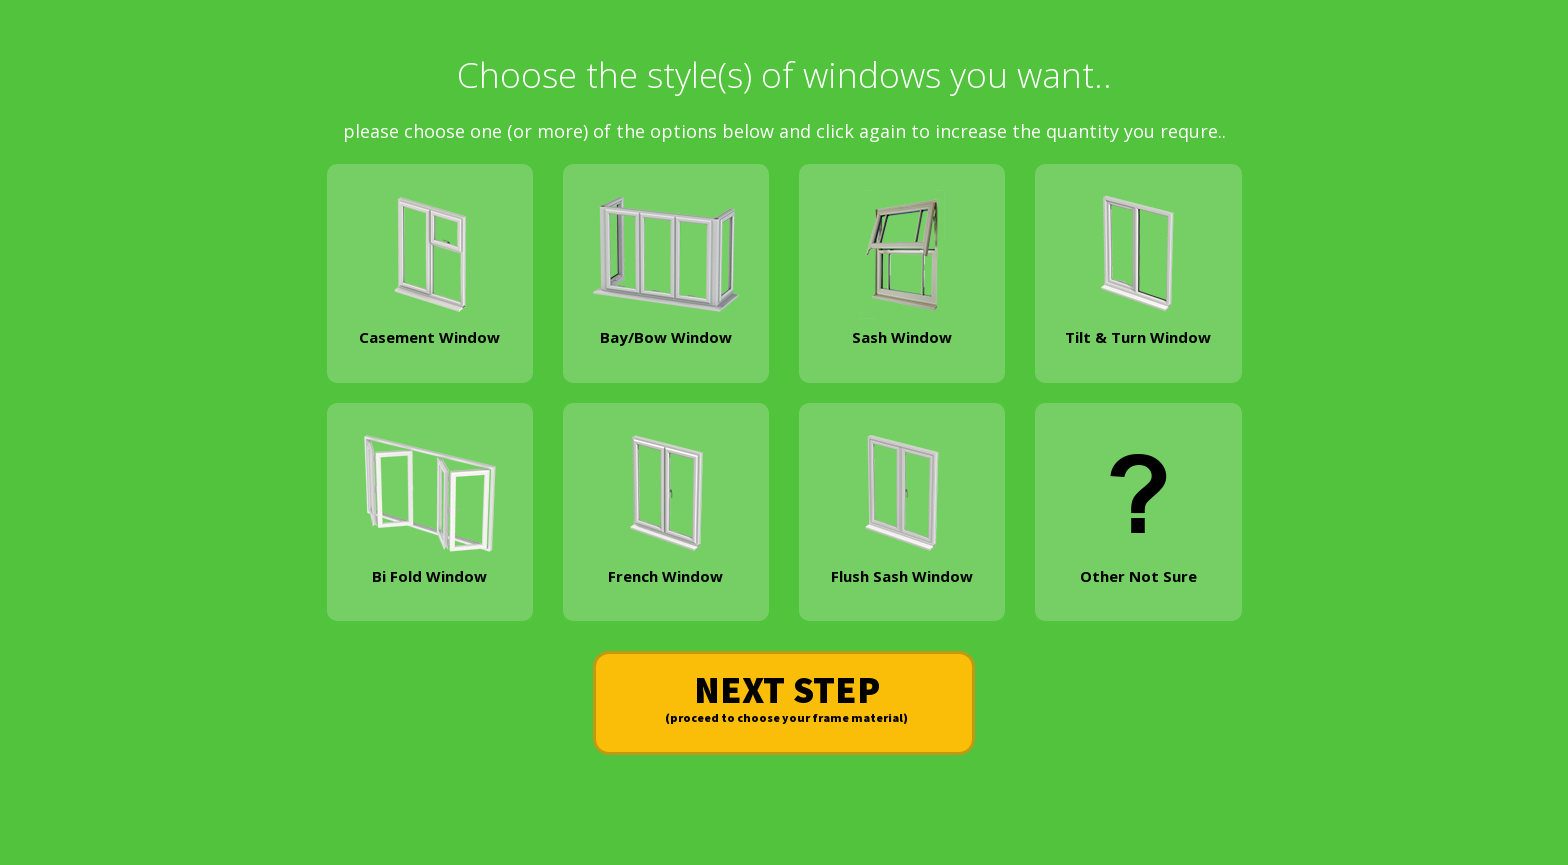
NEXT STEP (786, 698)
